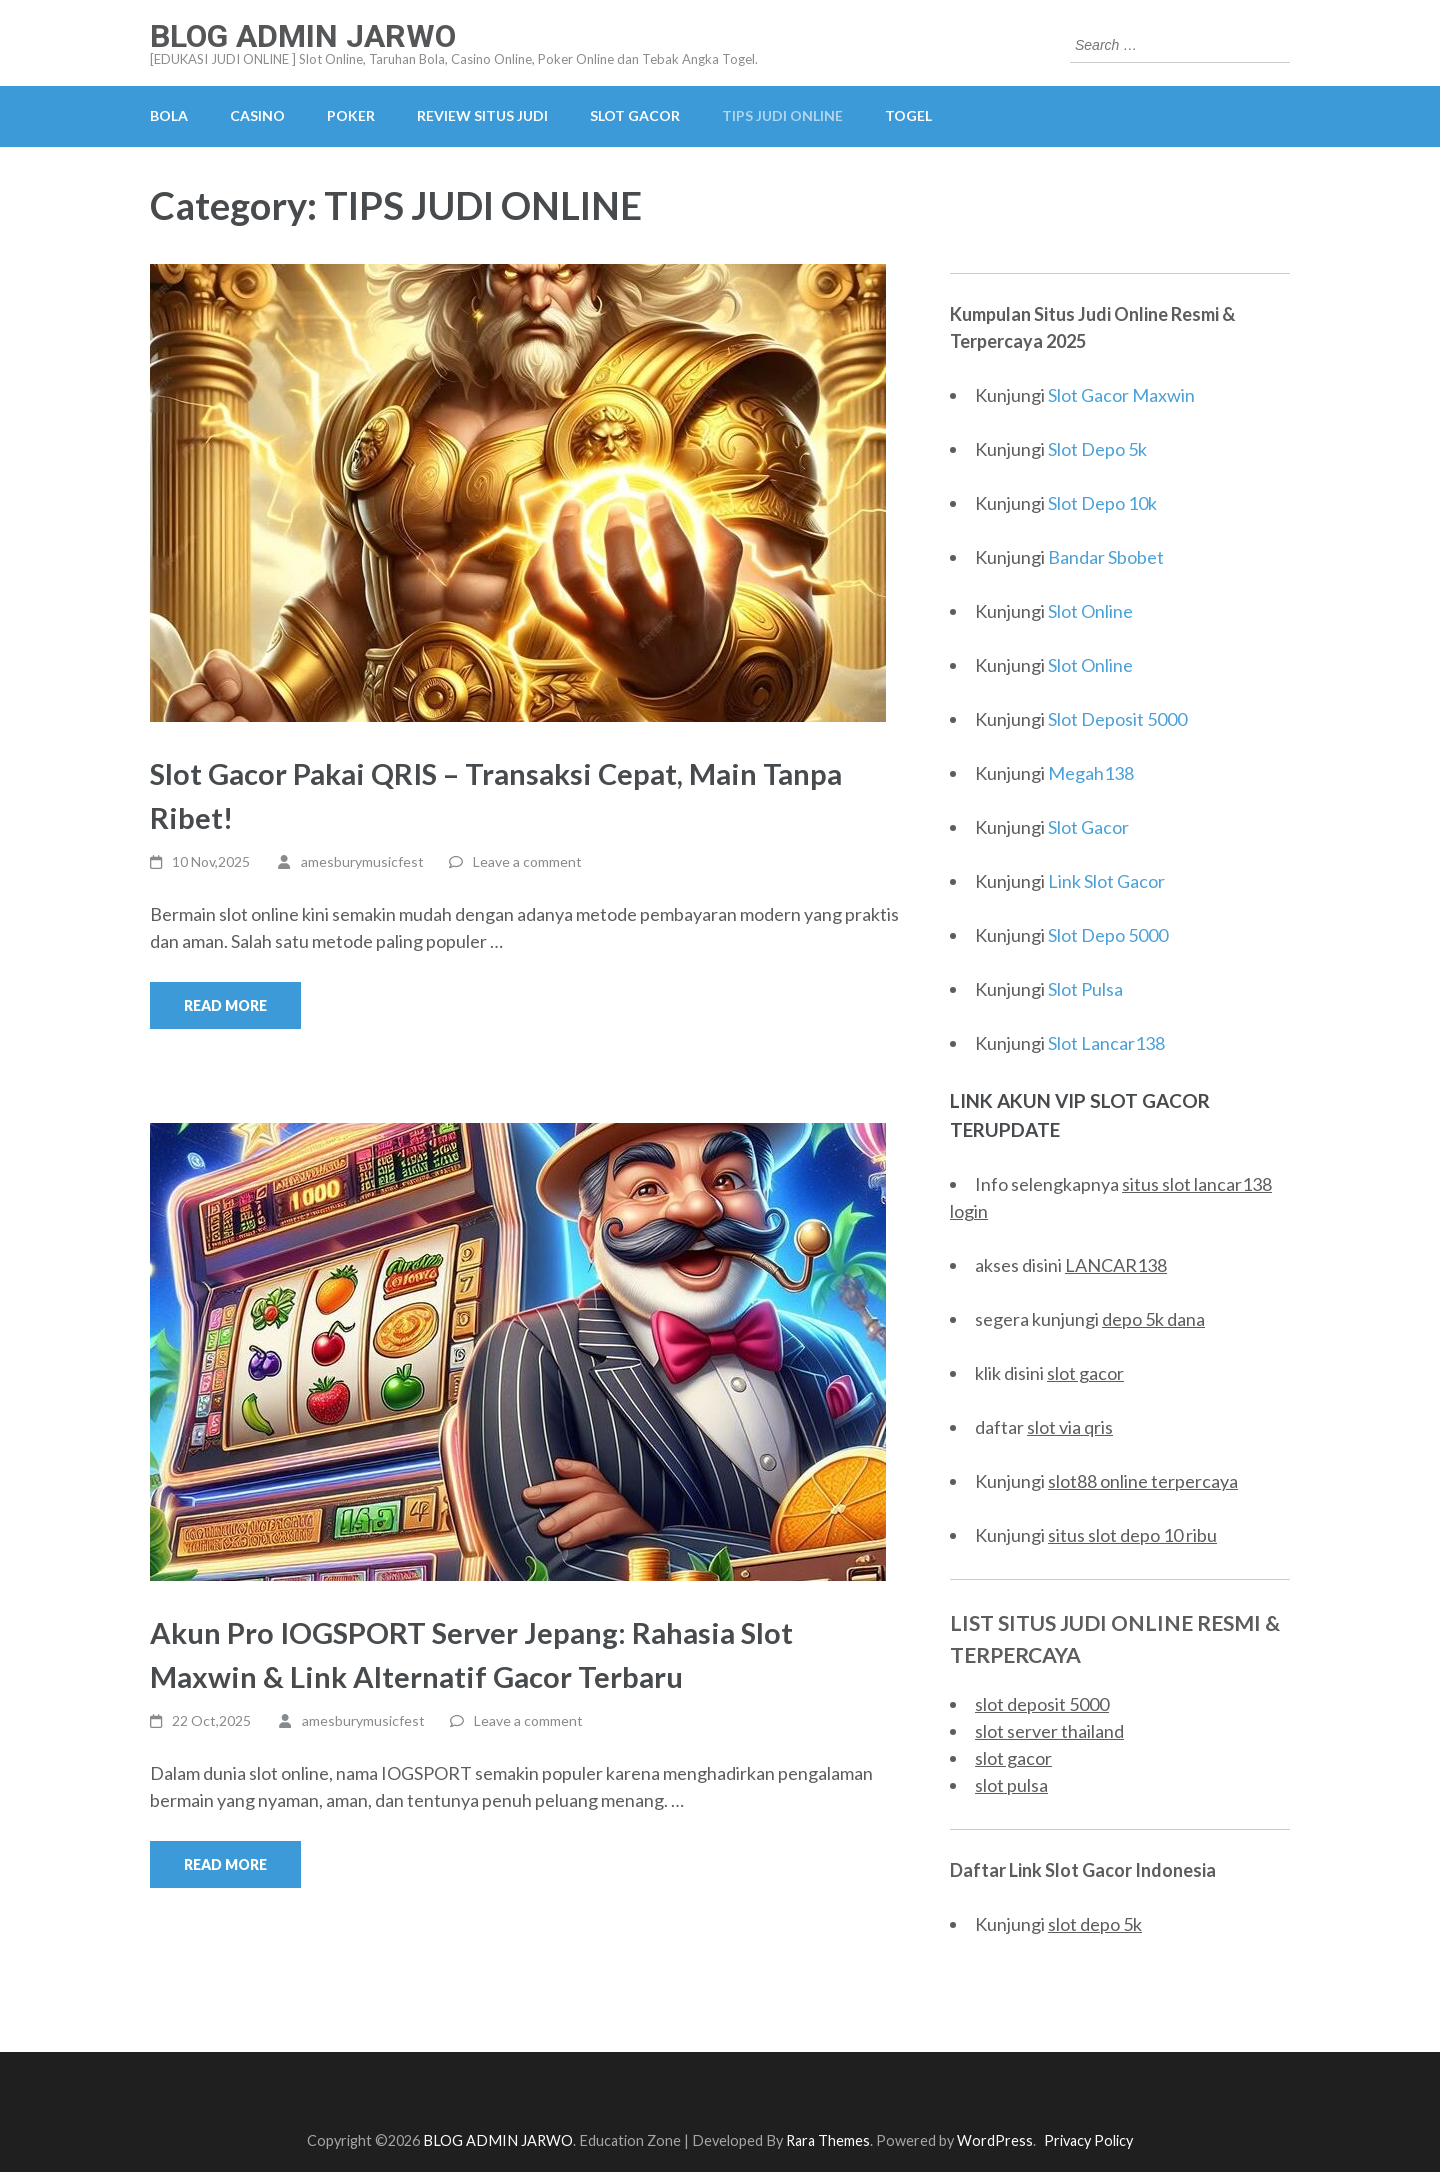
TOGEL (908, 115)
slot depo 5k (1095, 1924)
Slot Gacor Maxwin (1121, 395)
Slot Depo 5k (1097, 449)
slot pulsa (1011, 1785)
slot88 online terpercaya (1143, 1481)
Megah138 (1091, 773)
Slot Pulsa (1085, 989)
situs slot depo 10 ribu (1132, 1535)
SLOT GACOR (635, 115)
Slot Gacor (1088, 827)
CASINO (257, 115)
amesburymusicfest (362, 861)
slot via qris (1070, 1427)
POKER (351, 115)
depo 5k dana (1153, 1319)
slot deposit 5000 (1042, 1704)
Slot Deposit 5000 (1117, 719)
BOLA (169, 115)
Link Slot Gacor (1106, 881)
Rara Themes (828, 2140)
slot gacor (1085, 1373)
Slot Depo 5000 (1108, 935)
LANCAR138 (1116, 1265)
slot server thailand (1049, 1731)
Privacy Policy (1088, 2140)
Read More (225, 1005)
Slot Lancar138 (1106, 1043)
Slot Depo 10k (1102, 503)
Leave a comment (527, 861)
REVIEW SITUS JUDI (482, 115)
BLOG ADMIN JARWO (303, 36)
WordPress (995, 2140)
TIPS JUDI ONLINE (782, 115)
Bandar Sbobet (1106, 557)
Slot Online (1090, 611)
